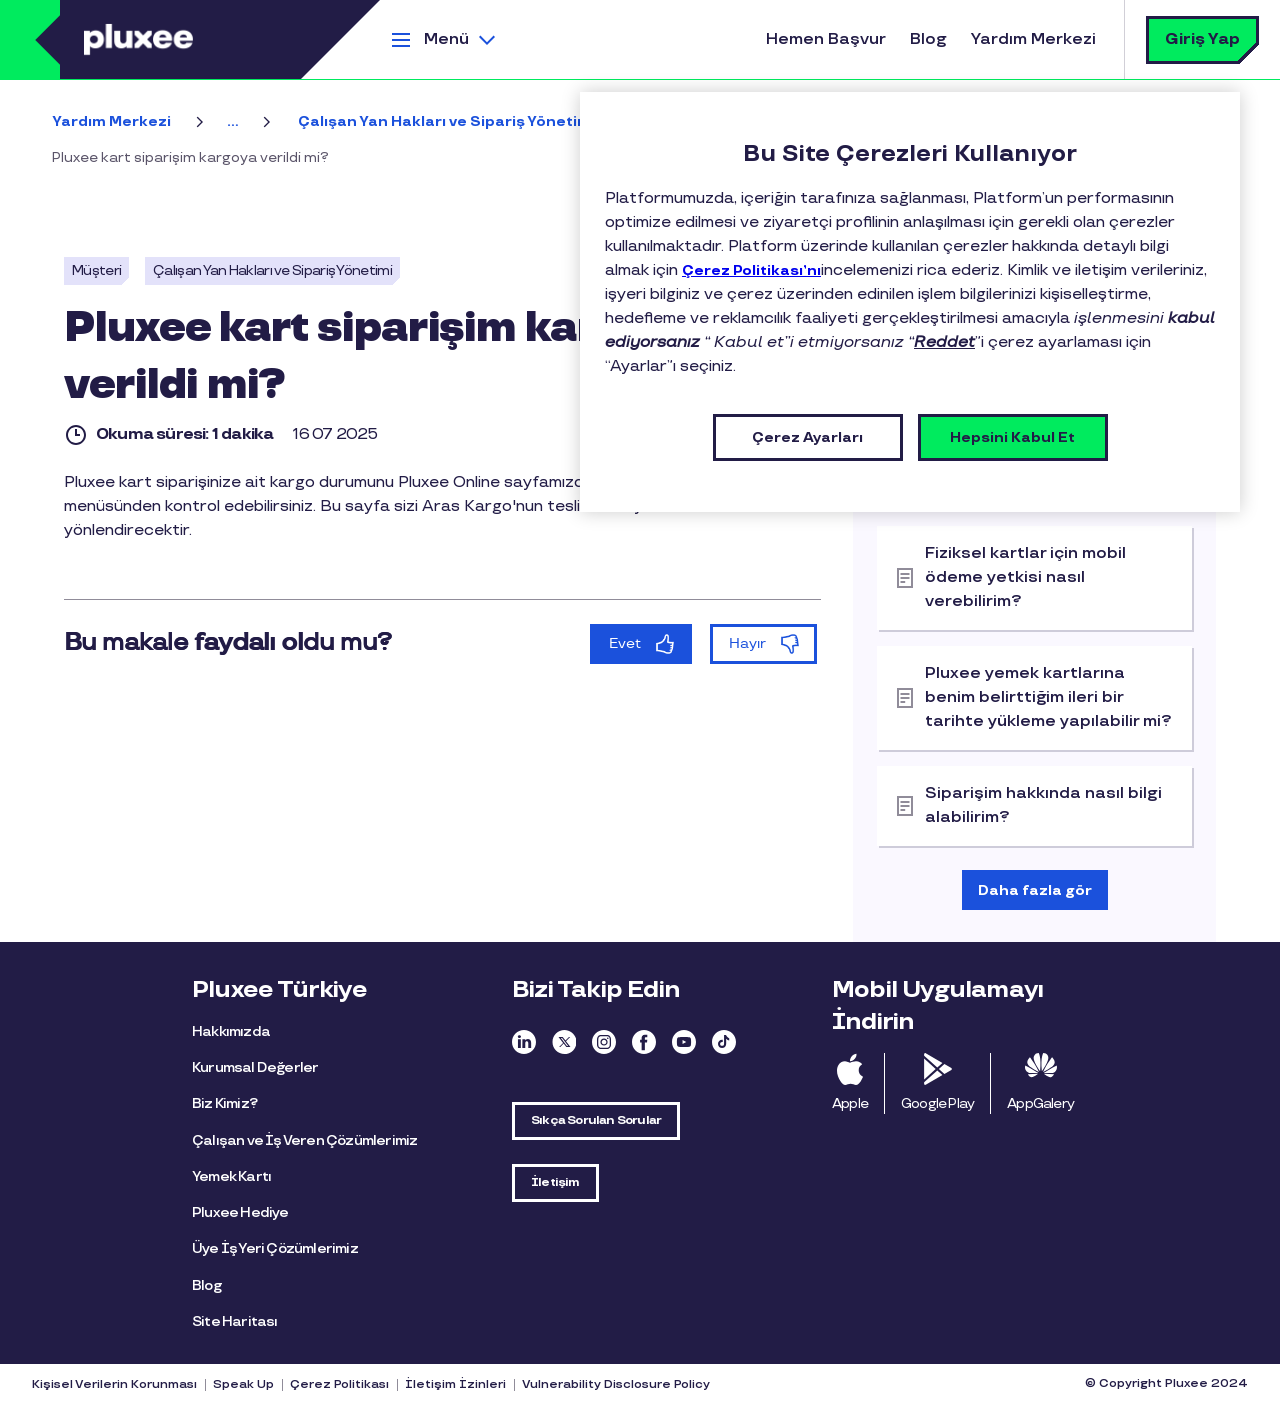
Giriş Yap (1202, 39)
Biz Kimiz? (224, 1103)
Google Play (937, 1103)
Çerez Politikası (339, 1385)
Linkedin (524, 1042)
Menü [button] (446, 39)
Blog (928, 39)
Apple (850, 1103)
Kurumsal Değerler (255, 1067)
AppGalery (1040, 1103)
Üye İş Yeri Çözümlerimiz (275, 1248)
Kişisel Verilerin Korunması (114, 1385)
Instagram (604, 1042)
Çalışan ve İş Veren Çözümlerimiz (304, 1140)
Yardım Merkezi (1033, 39)
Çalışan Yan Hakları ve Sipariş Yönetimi (446, 121)
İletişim (555, 1182)
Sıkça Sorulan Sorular (596, 1120)
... (232, 121)
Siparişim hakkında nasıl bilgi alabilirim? (1043, 805)
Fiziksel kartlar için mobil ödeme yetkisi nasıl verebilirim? (1025, 577)
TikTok (724, 1042)
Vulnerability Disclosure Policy (616, 1385)
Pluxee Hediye (240, 1212)
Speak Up (243, 1385)
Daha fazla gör (1035, 890)
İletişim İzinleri (455, 1385)
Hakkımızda (231, 1031)
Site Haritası (235, 1321)
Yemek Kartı (231, 1176)
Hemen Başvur (826, 39)
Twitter (564, 1042)
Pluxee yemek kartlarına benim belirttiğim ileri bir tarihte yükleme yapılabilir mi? (1048, 697)
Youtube (684, 1042)
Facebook (644, 1042)
